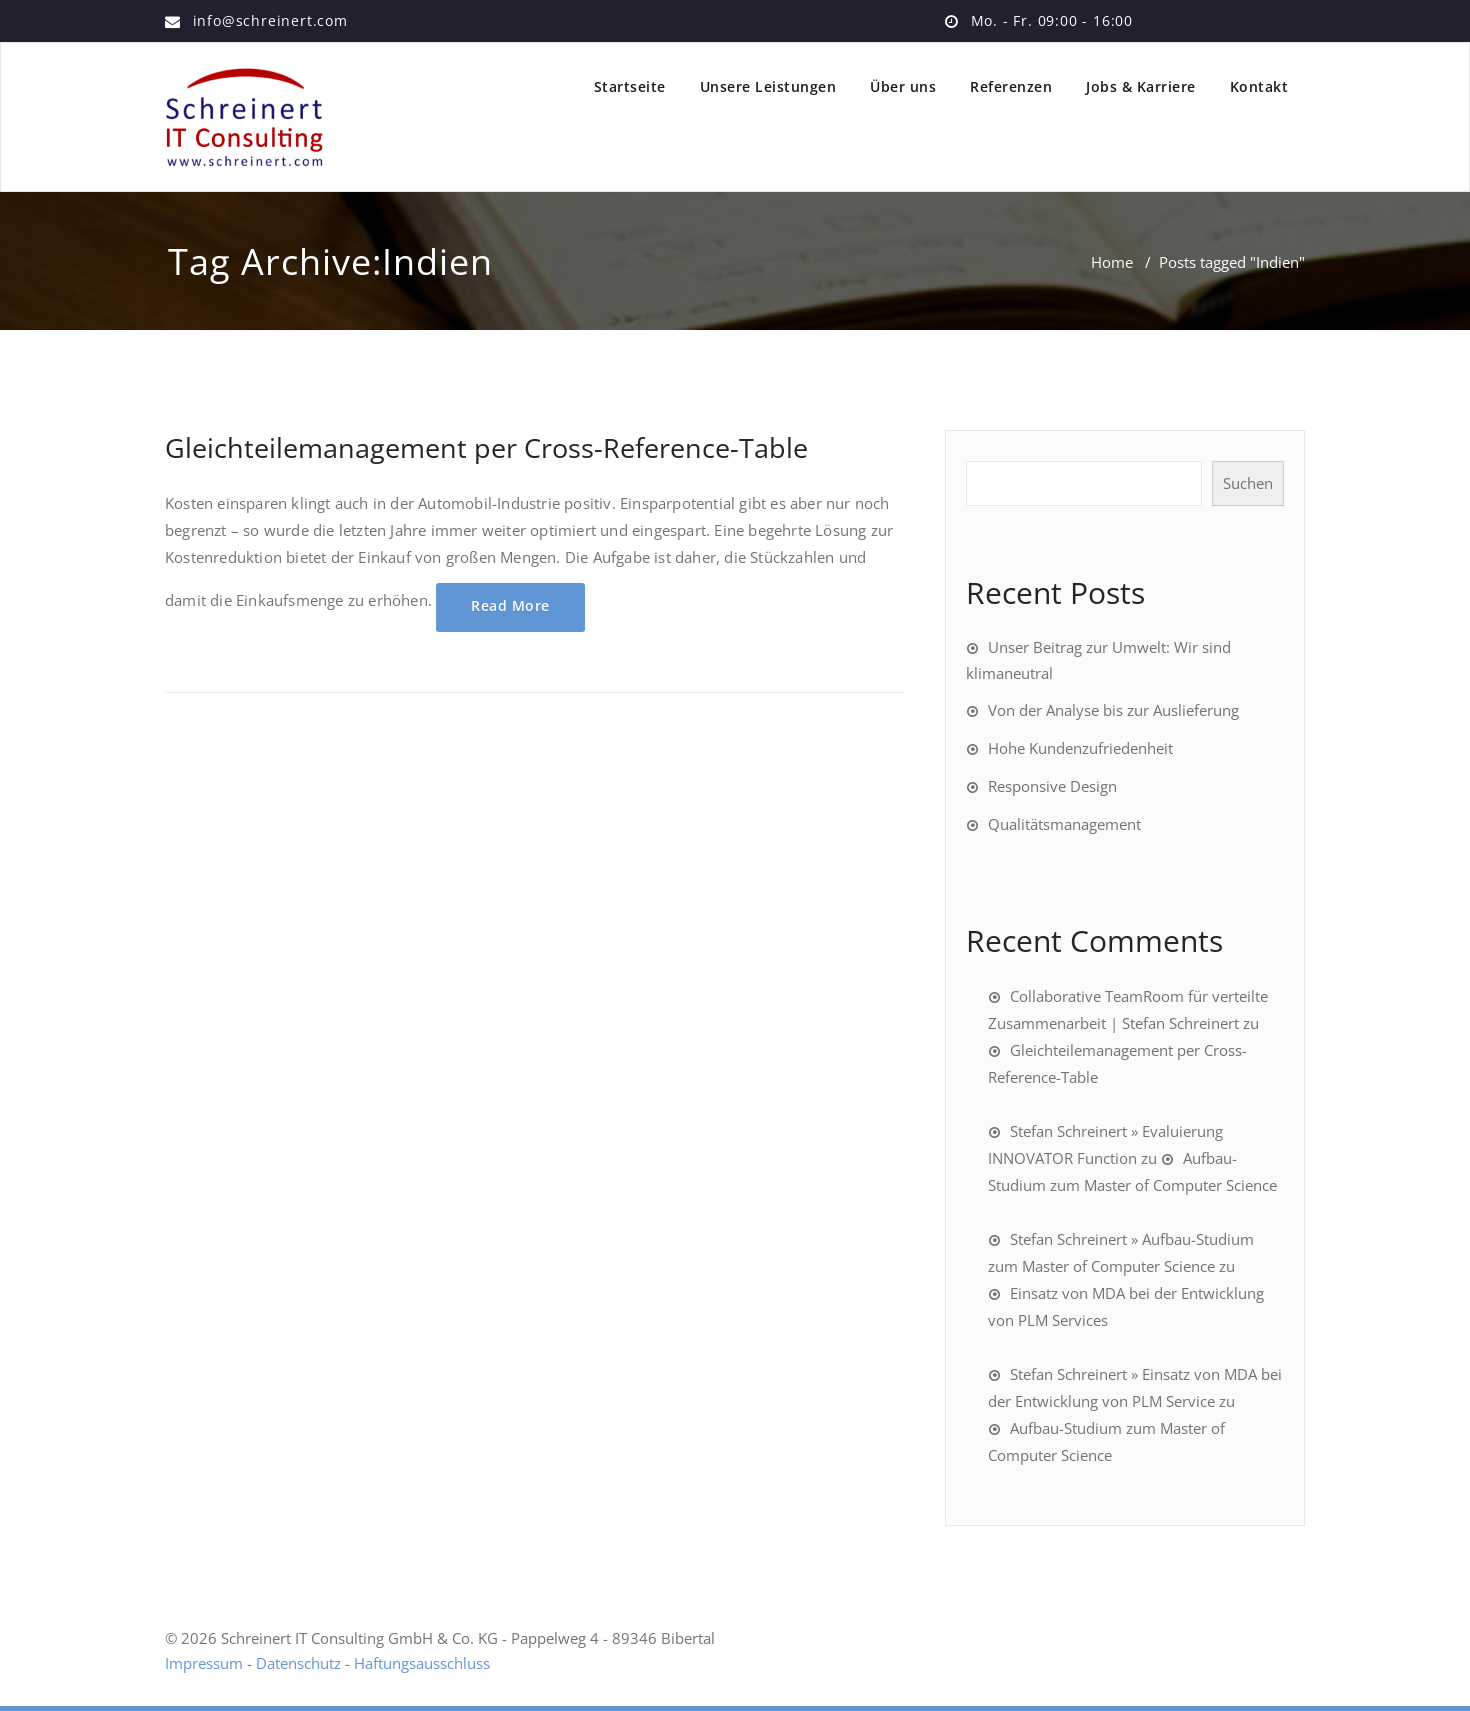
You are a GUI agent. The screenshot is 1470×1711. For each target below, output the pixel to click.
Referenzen (1011, 86)
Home (1112, 262)
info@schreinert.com (270, 20)
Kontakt (1259, 86)
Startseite (630, 86)
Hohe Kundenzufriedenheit (1080, 748)
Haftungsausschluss (422, 1663)
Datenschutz (298, 1663)
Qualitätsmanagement (1064, 824)
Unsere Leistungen (768, 86)
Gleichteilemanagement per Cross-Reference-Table (486, 447)
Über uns (903, 86)
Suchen (1248, 483)
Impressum (204, 1663)
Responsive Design (1052, 786)
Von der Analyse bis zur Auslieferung (1113, 710)
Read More (510, 605)
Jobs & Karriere (1141, 86)
